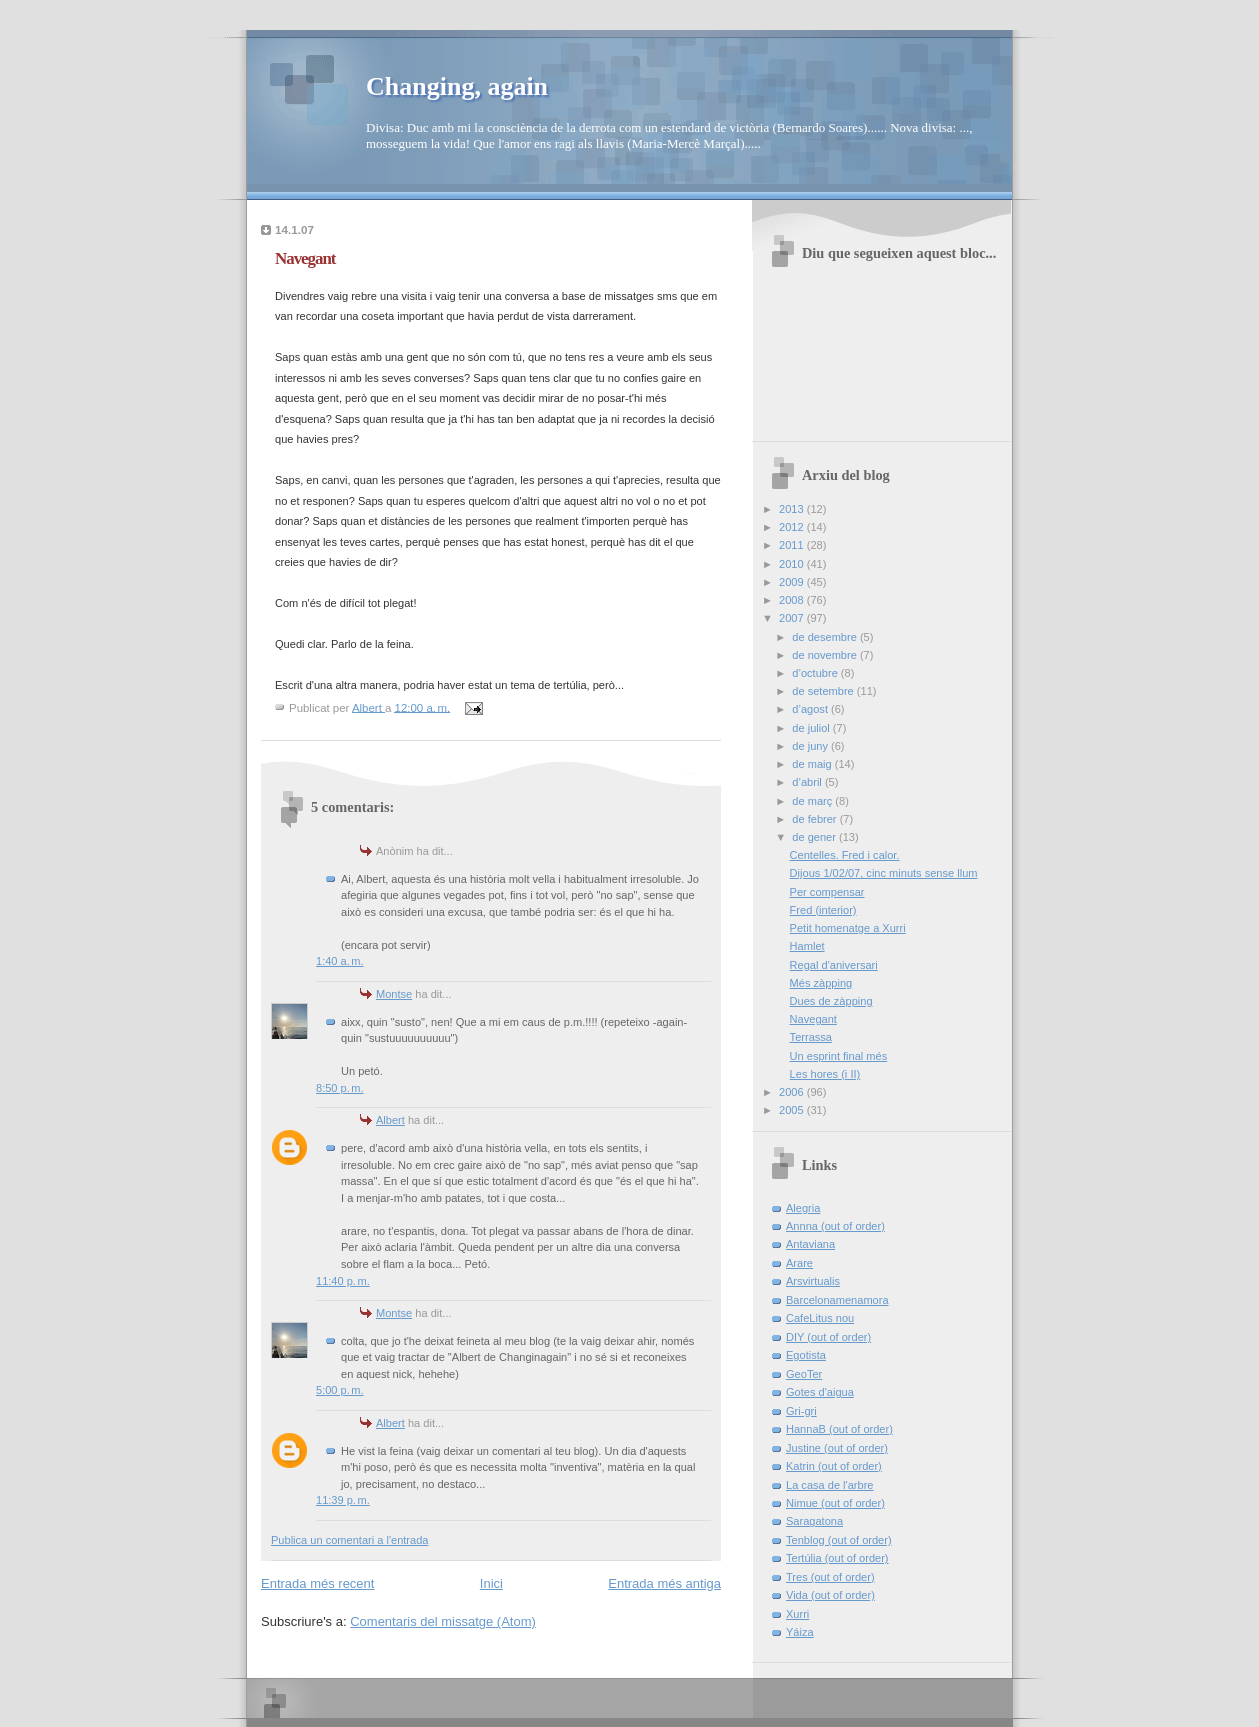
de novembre (826, 655)
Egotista (806, 1355)
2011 (793, 545)
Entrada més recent (317, 1583)
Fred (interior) (823, 910)
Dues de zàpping (831, 1001)
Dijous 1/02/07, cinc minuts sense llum (884, 873)
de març (813, 801)
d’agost (811, 709)
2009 (793, 582)
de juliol (812, 728)
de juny (811, 746)
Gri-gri (801, 1411)
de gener (815, 837)
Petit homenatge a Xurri (848, 928)
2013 (793, 509)
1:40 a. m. (340, 961)
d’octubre (816, 673)
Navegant (813, 1019)
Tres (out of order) (830, 1577)
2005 (793, 1110)
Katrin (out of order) (834, 1466)
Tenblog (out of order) (839, 1540)
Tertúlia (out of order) (837, 1558)
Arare (799, 1263)
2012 (793, 527)
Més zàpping (821, 983)
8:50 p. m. (340, 1088)
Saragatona (814, 1521)
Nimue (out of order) (835, 1503)
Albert (390, 1120)
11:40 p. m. (343, 1281)
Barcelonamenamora (837, 1300)
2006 (793, 1092)
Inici (491, 1583)
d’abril (808, 782)
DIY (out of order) (828, 1337)
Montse (394, 994)
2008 (793, 600)
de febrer (815, 819)
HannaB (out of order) (839, 1429)
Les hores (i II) (825, 1074)
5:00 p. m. (340, 1390)
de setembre (824, 691)
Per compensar (827, 892)
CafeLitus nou (820, 1318)
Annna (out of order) (835, 1226)
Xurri (797, 1614)
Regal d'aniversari (834, 965)
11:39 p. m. (343, 1500)
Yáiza (800, 1632)
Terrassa (811, 1037)
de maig (813, 764)
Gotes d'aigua (820, 1392)
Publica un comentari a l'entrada (349, 1540)
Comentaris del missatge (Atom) (443, 1621)
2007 (793, 618)
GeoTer (804, 1374)
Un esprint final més (839, 1056)
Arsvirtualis (813, 1281)
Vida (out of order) (830, 1595)
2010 (793, 564)
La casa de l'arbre (829, 1485)
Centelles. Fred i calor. (845, 855)
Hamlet (807, 946)
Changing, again (457, 86)
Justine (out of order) (837, 1448)
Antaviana (810, 1244)
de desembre (826, 637)
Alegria (803, 1208)
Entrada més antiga (664, 1583)
